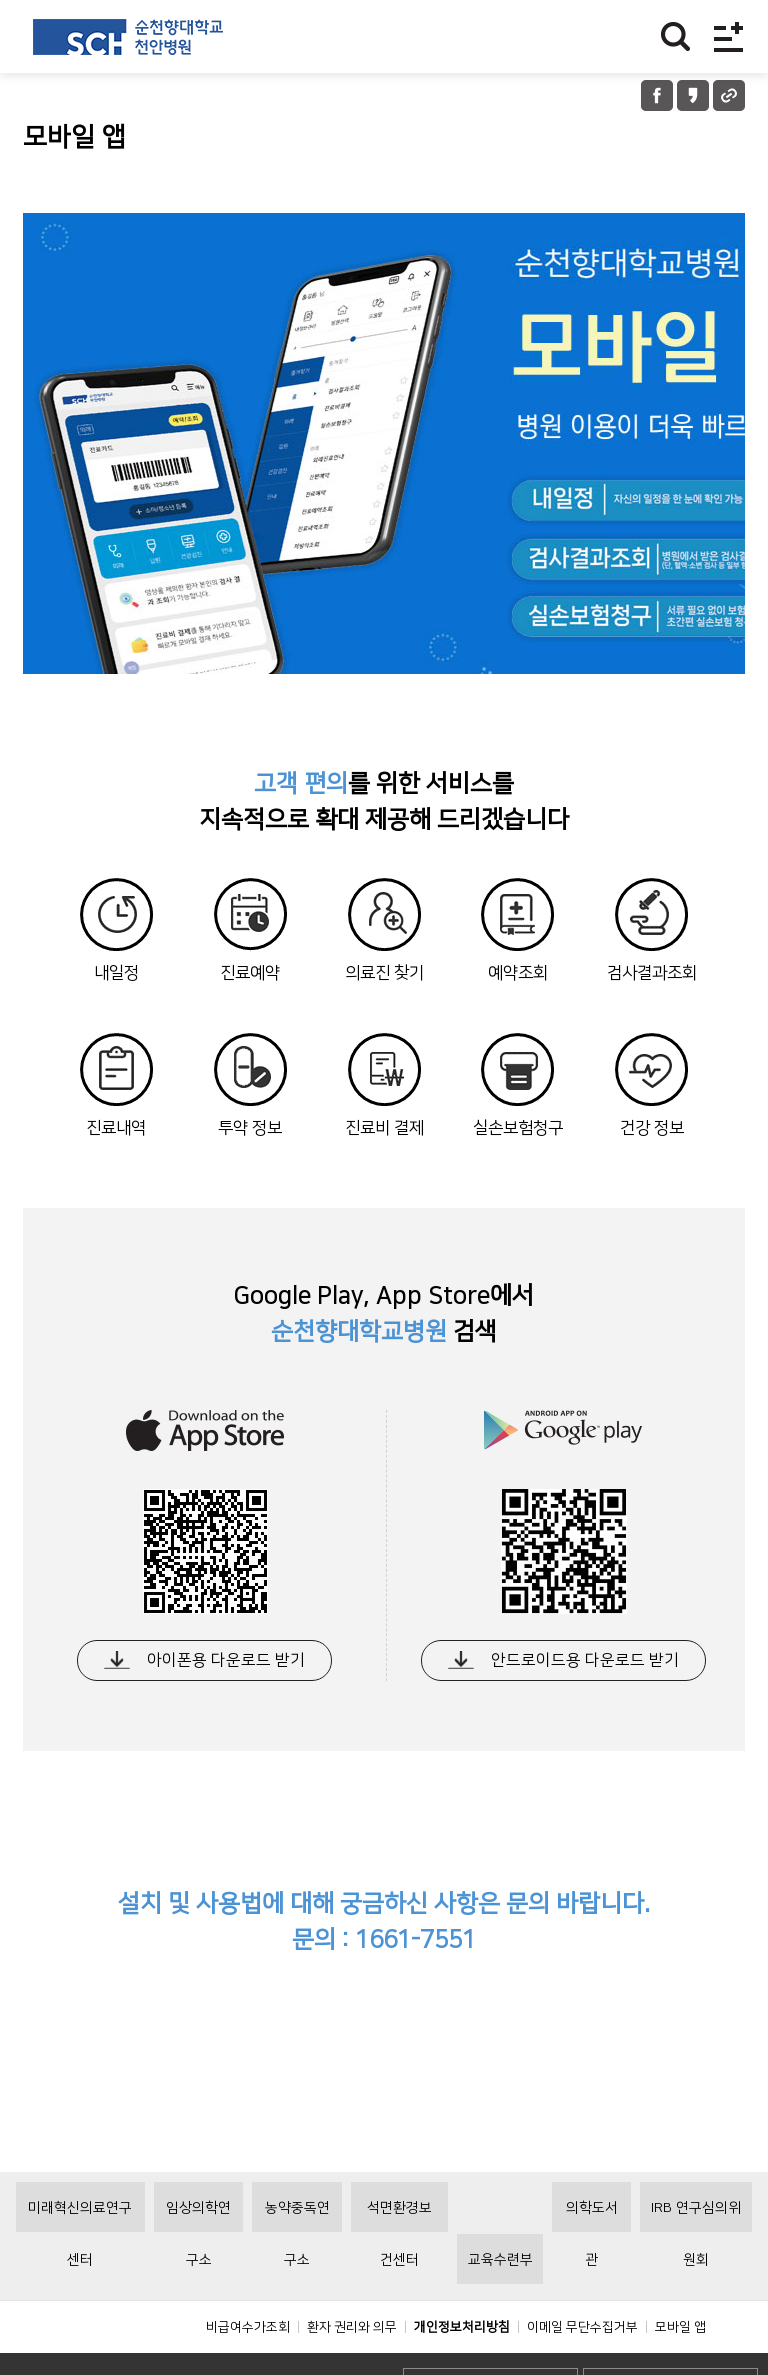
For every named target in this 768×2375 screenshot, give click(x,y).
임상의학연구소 (198, 2261)
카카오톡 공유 (693, 95)
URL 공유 (729, 95)
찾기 (675, 36)
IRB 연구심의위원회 (696, 2261)
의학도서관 (592, 2261)
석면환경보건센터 (399, 2261)
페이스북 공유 (657, 95)
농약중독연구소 (297, 2261)
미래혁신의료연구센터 (80, 2261)
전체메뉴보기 (728, 36)
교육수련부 (500, 2305)
